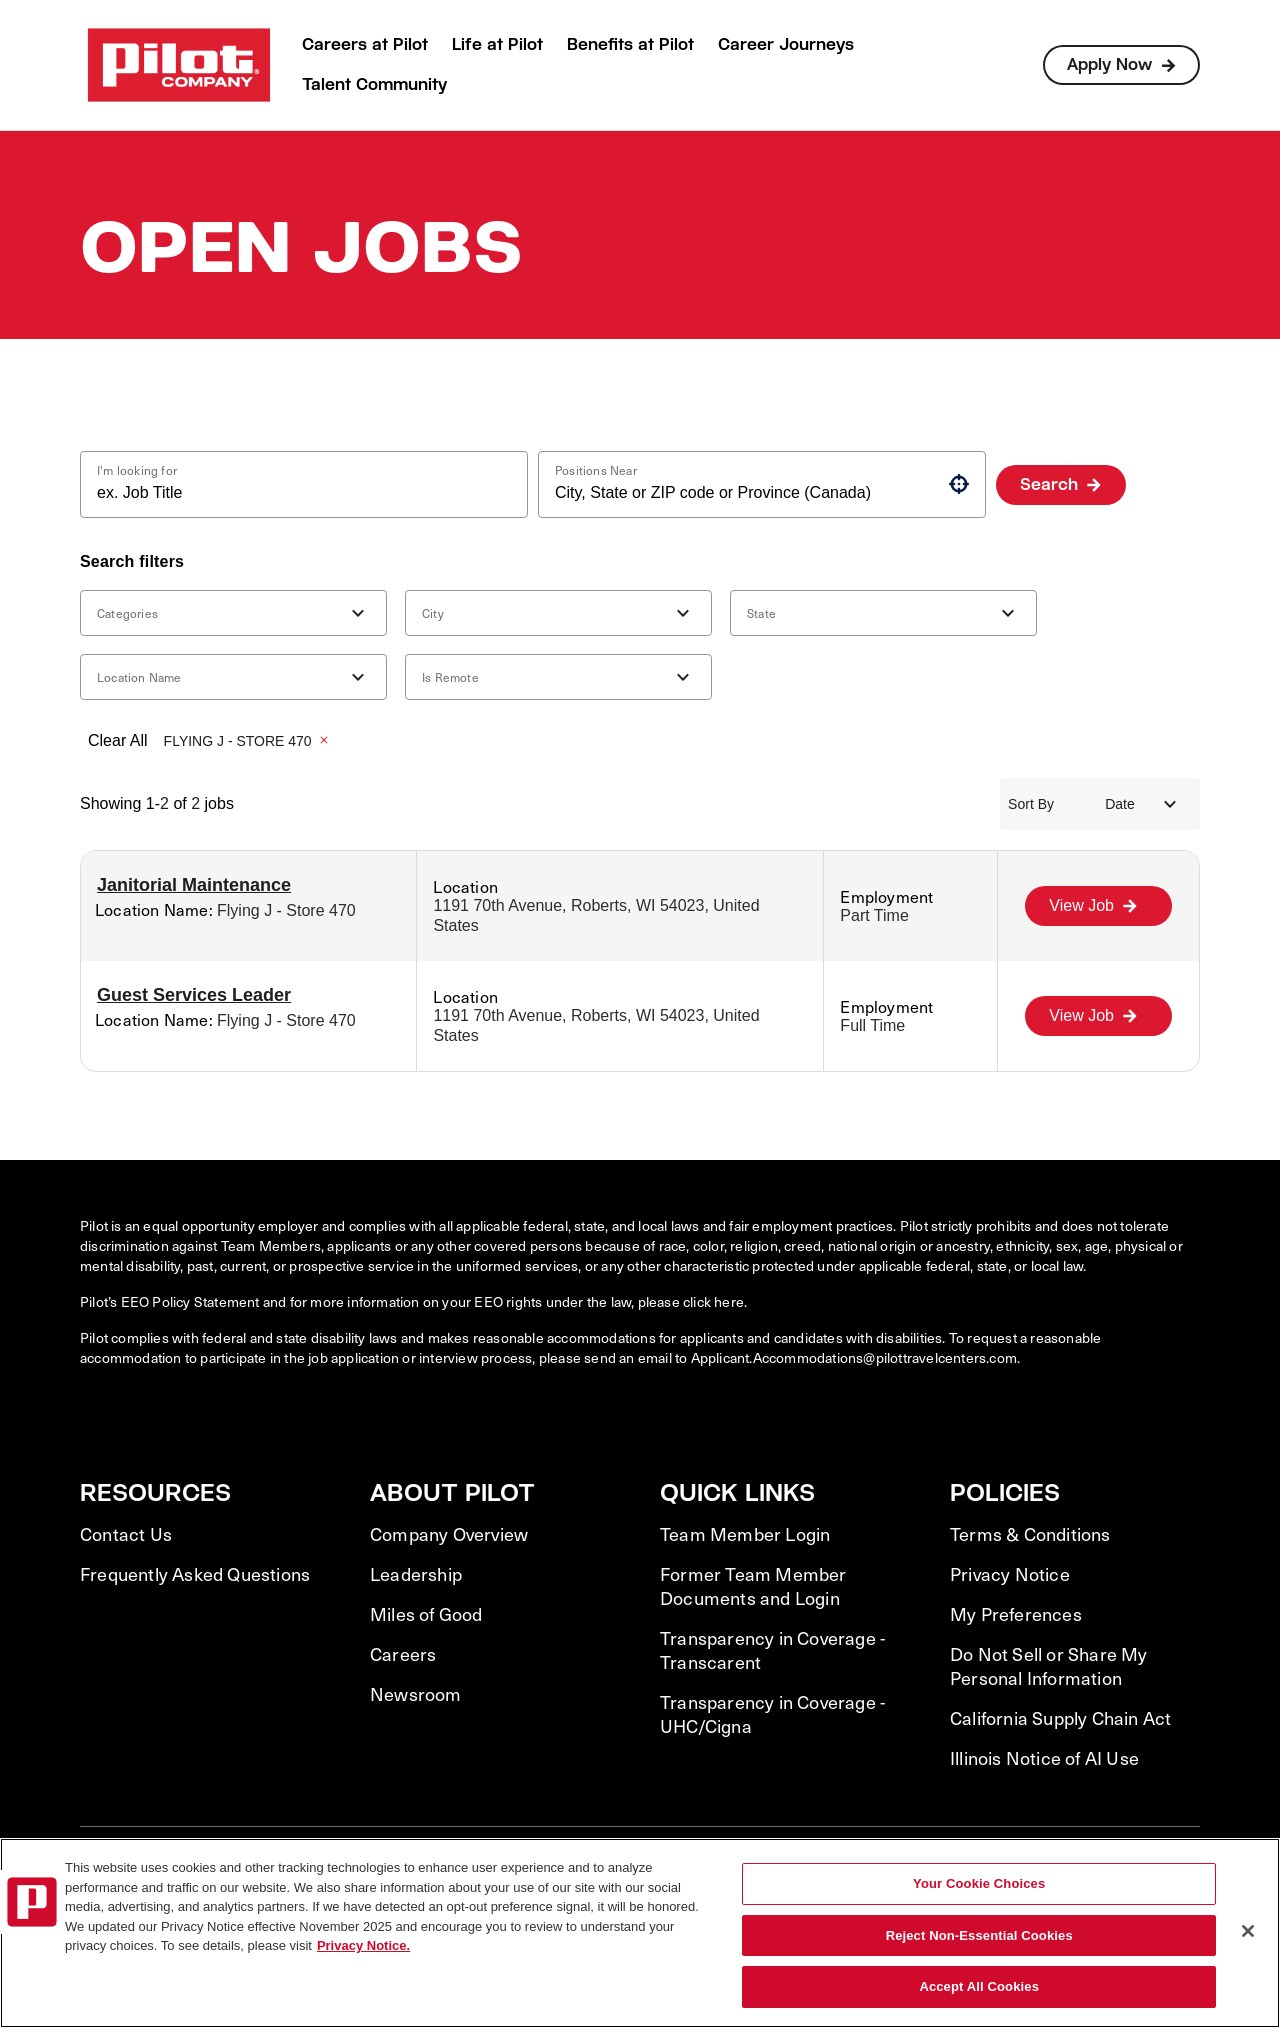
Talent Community (374, 84)
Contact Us (126, 1534)
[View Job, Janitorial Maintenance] (1098, 906)
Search (1049, 484)
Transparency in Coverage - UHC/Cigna (772, 1714)
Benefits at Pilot (630, 44)
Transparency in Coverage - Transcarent (772, 1650)
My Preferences (1016, 1614)
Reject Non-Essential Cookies (979, 1935)
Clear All (118, 740)
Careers (403, 1654)
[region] (640, 1933)
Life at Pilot (497, 44)
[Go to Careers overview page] (179, 65)
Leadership (416, 1574)
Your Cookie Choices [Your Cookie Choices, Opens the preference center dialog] (979, 1883)
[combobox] (296, 493)
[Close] (1248, 1931)
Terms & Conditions (1030, 1534)
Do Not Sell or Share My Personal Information (1049, 1666)
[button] (959, 484)
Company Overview (449, 1534)
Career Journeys (786, 44)
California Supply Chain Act (1060, 1718)
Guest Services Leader (194, 995)
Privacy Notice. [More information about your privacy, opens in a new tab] (363, 1945)
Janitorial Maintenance (194, 885)
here (729, 1301)
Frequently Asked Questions (195, 1574)
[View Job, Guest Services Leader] (1098, 1016)
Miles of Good (426, 1614)
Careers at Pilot (365, 44)
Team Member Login (745, 1534)
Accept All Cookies (979, 1986)
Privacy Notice (1010, 1574)
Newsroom (416, 1694)
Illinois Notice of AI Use (1044, 1758)
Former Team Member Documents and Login (753, 1586)
